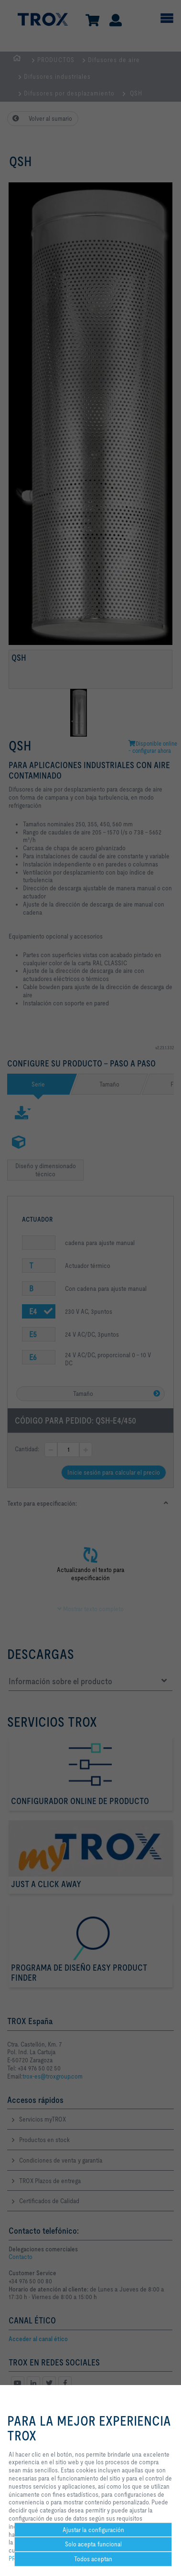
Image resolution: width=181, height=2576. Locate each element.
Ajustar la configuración (93, 2530)
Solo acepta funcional (93, 2544)
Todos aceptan (93, 2559)
